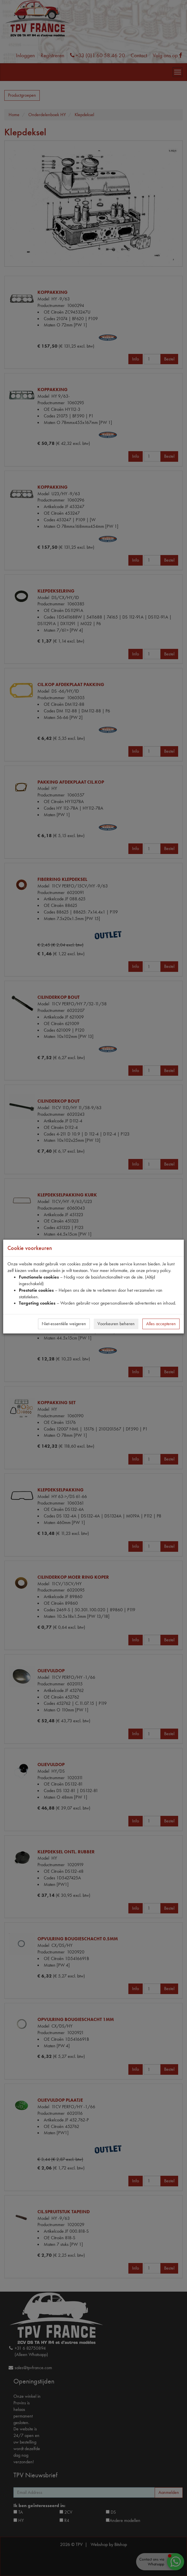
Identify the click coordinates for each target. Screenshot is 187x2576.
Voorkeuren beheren (116, 1324)
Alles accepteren (161, 1324)
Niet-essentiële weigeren (64, 1324)
